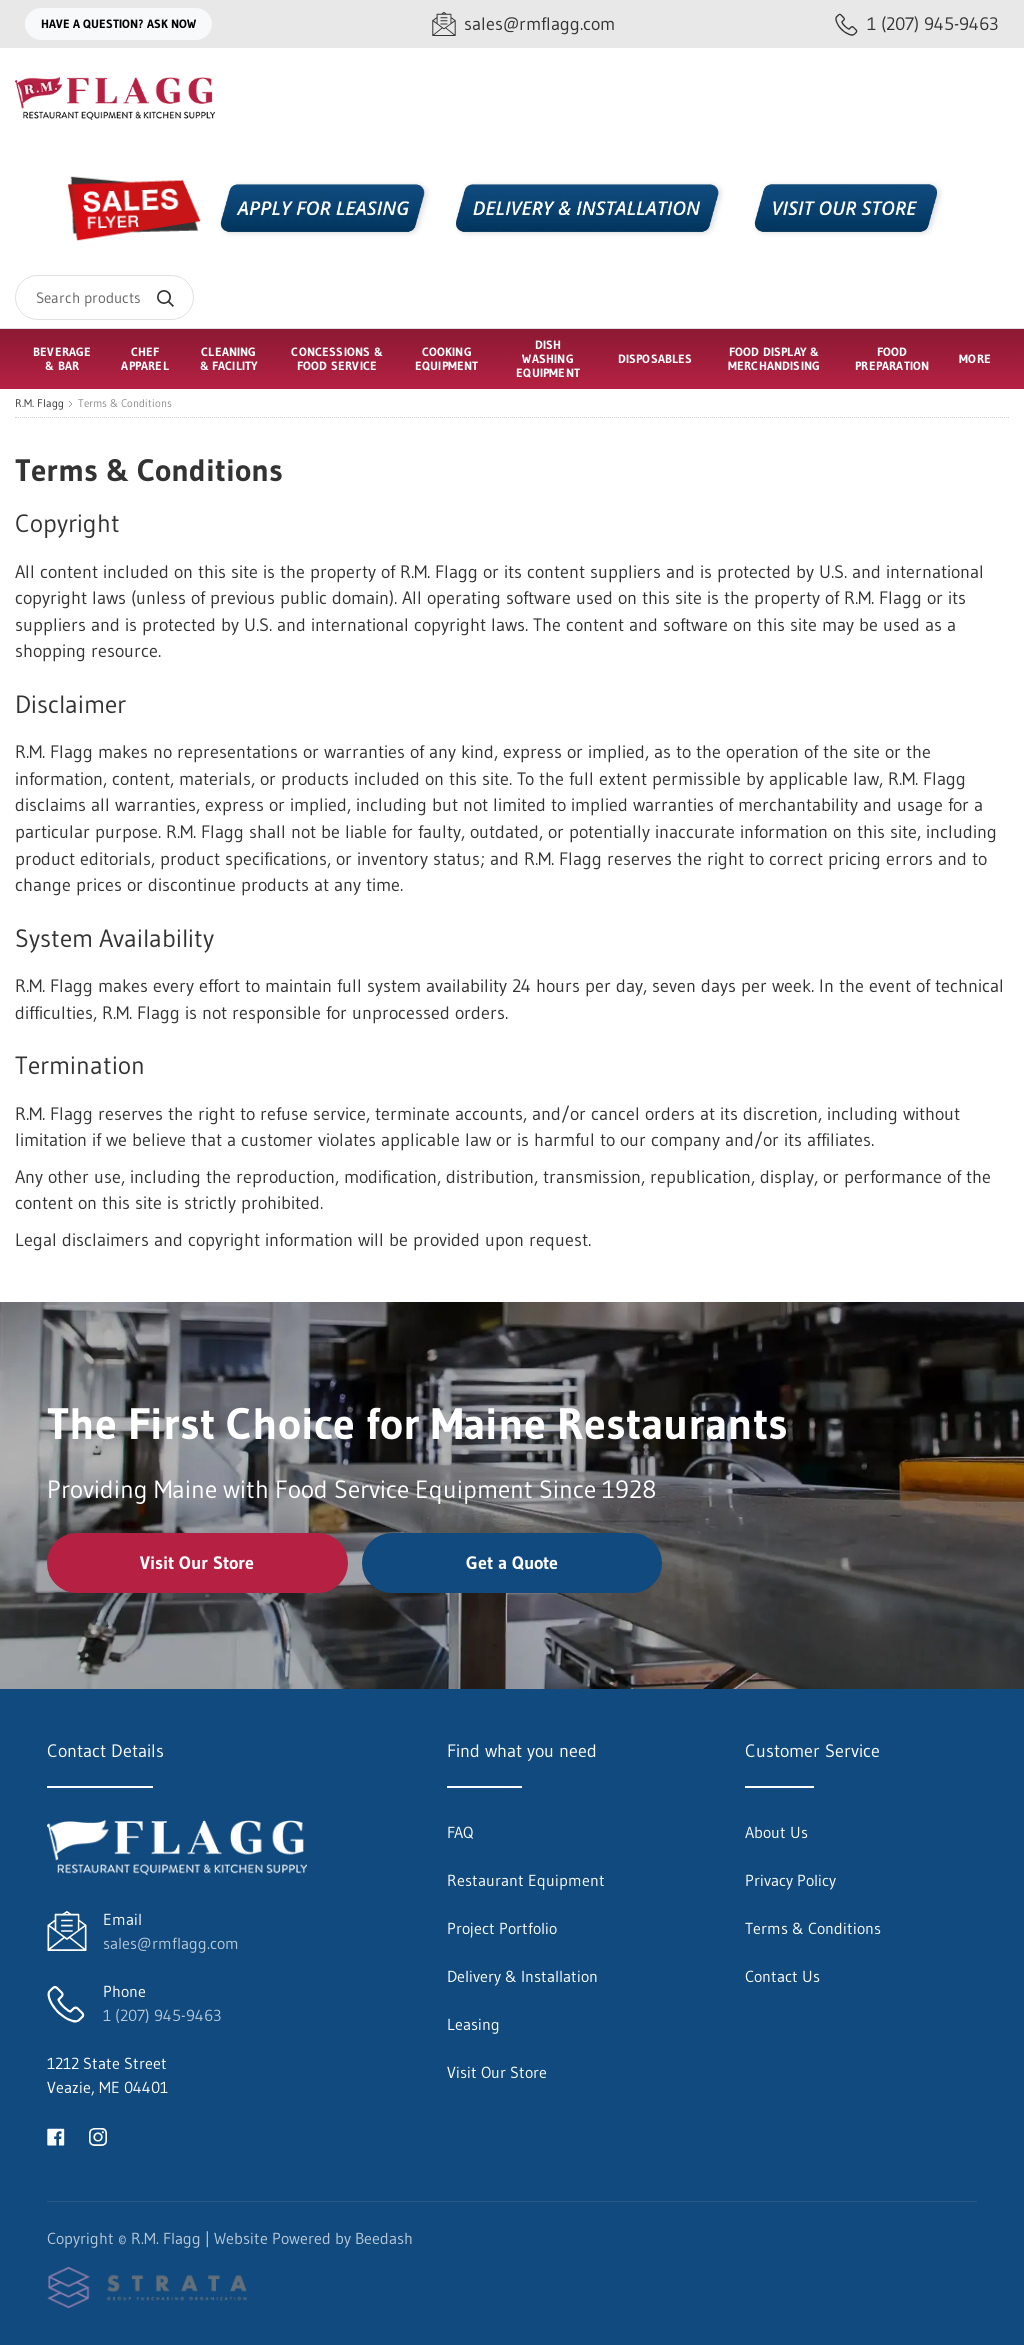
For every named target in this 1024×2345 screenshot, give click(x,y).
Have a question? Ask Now (118, 23)
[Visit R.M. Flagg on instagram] (98, 2135)
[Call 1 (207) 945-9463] (917, 24)
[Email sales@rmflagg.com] (523, 24)
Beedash (384, 2238)
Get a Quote (512, 1563)
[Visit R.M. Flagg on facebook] (56, 2135)
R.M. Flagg (39, 403)
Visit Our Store (197, 1563)
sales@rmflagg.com (171, 1943)
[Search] (104, 297)
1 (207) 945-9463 (162, 2015)
